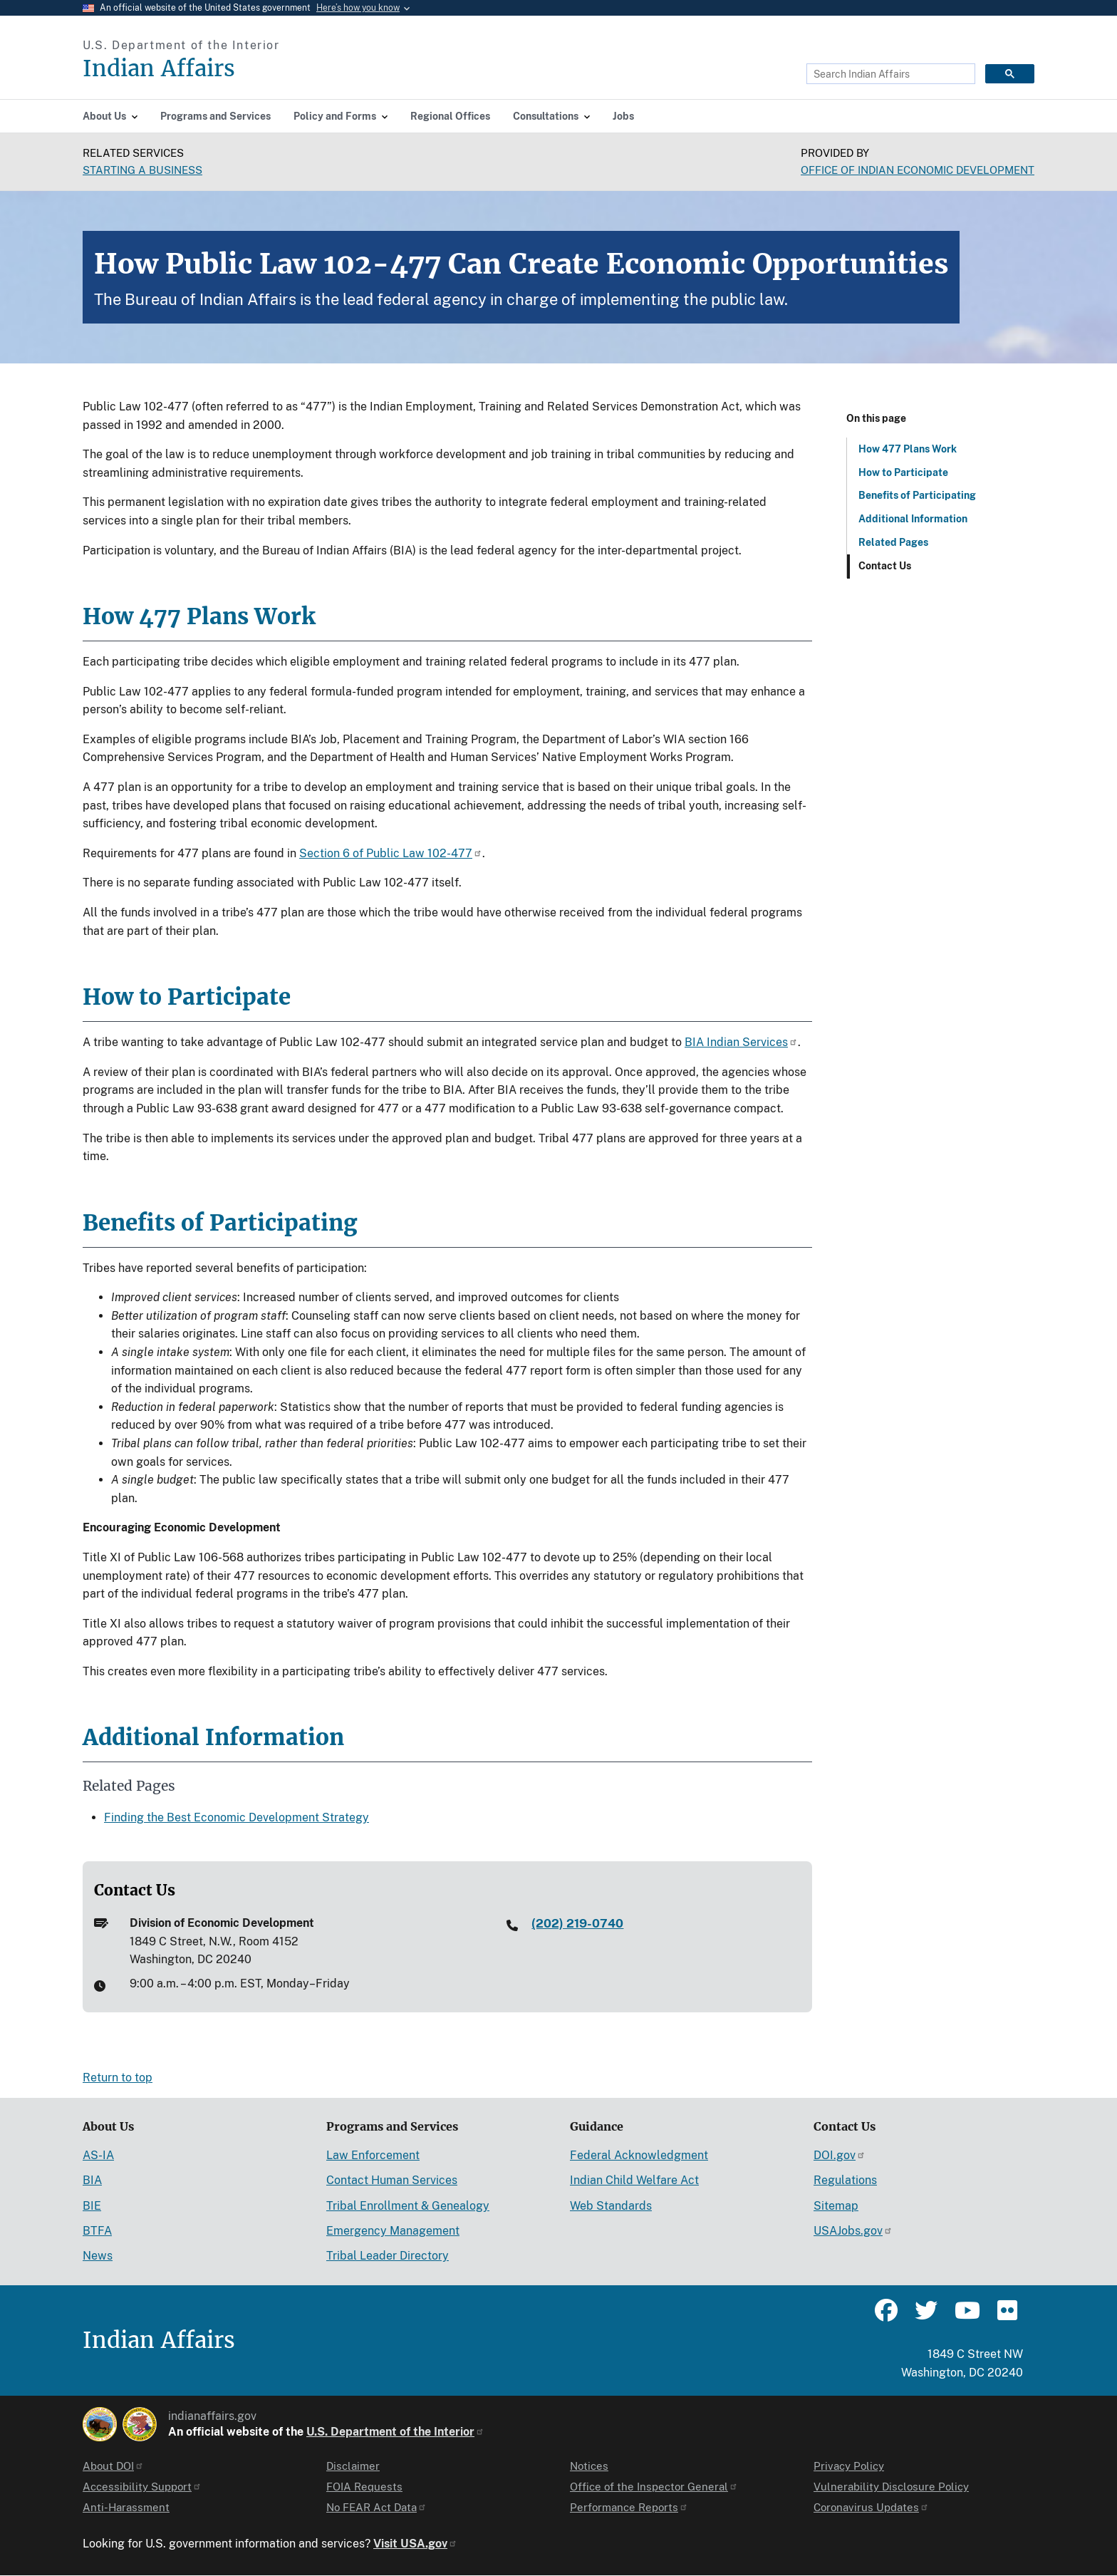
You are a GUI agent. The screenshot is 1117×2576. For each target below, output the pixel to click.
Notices (589, 2466)
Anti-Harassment (126, 2507)
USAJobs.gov (853, 2231)
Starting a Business (142, 170)
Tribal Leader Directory (387, 2255)
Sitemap (836, 2206)
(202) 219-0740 (577, 1923)
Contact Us (884, 565)
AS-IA (98, 2155)
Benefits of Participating (917, 495)
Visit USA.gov (415, 2543)
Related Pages (893, 542)
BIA (92, 2180)
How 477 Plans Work (907, 449)
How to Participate (903, 472)
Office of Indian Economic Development (917, 170)
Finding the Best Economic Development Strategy (236, 1817)
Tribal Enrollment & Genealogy (407, 2206)
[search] (889, 74)
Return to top (117, 2077)
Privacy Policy (849, 2466)
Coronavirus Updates (871, 2507)
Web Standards (611, 2206)
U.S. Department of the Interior (395, 2431)
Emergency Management (392, 2231)
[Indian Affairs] (240, 69)
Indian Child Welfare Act (634, 2180)
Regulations (845, 2180)
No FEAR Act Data (376, 2507)
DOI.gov (840, 2155)
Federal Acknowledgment (639, 2155)
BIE (92, 2206)
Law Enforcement (373, 2155)
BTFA (97, 2231)
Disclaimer (353, 2466)
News (98, 2255)
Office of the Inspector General (654, 2487)
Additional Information (912, 518)
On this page (876, 418)
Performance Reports (629, 2507)
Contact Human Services (391, 2180)
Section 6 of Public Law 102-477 (390, 853)
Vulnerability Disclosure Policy (891, 2487)
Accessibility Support (142, 2487)
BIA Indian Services (741, 1042)
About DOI (113, 2466)
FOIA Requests (364, 2487)
